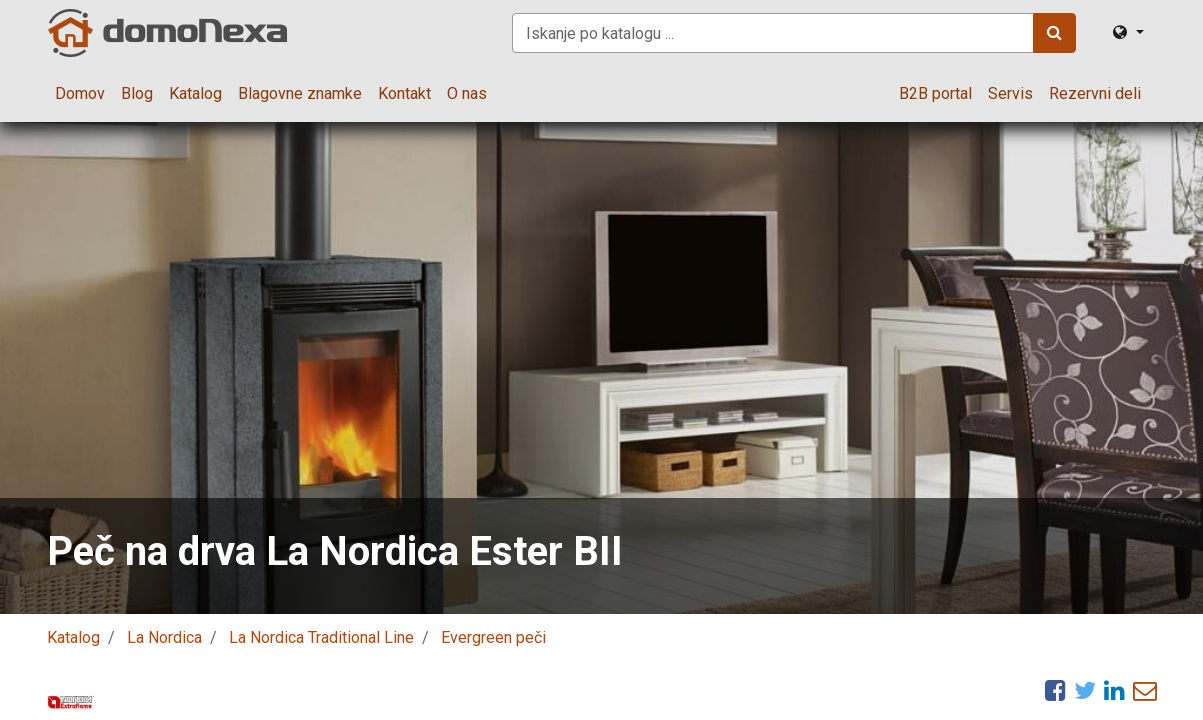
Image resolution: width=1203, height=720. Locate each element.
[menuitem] (80, 94)
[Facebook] (1055, 690)
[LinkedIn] (1114, 690)
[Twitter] (1085, 690)
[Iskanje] (1054, 33)
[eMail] (1145, 690)
